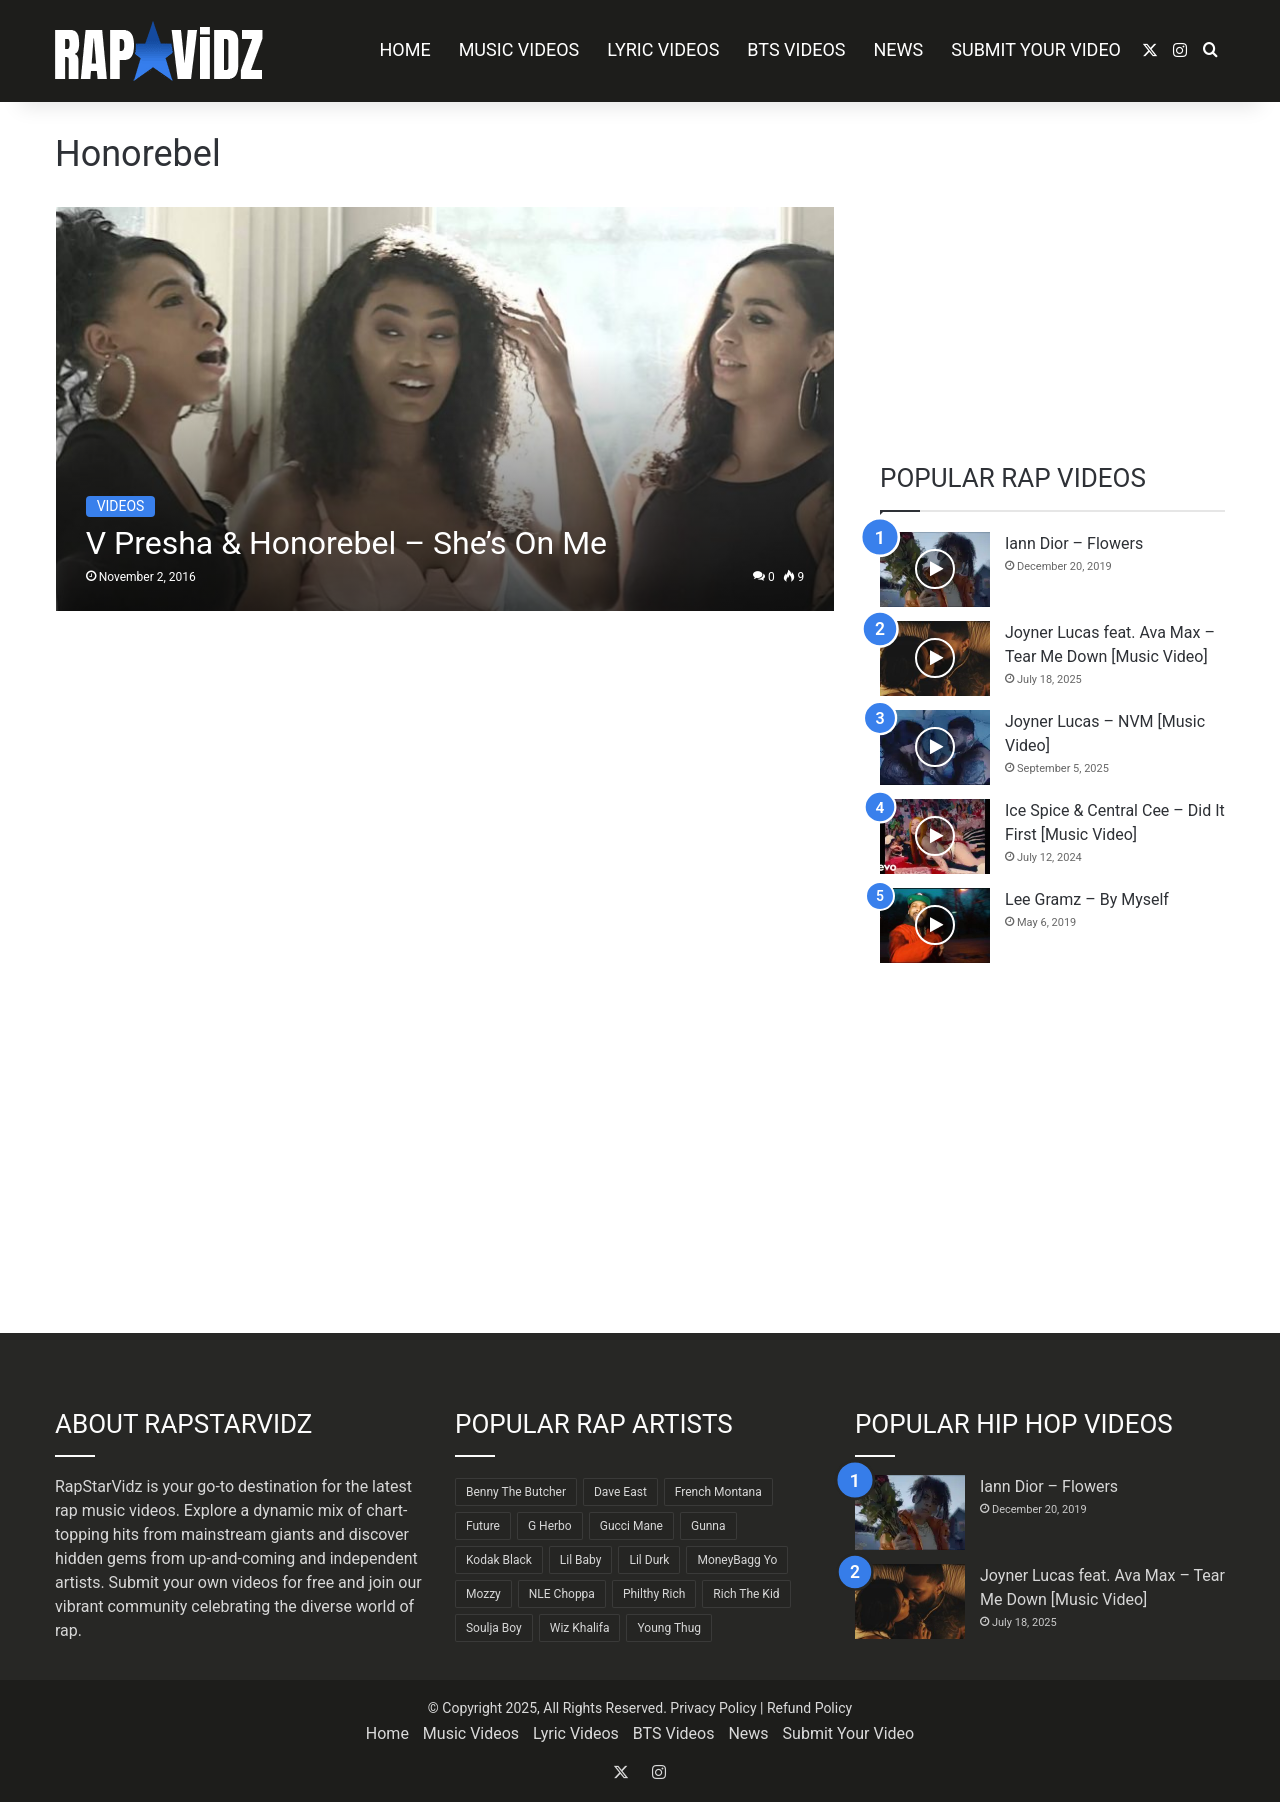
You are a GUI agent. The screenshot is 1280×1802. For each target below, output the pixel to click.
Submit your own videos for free (222, 1582)
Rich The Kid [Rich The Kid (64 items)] (746, 1594)
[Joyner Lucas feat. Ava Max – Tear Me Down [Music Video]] (935, 658)
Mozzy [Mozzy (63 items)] (483, 1594)
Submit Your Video (1036, 49)
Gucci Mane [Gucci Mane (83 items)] (631, 1526)
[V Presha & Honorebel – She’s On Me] (445, 409)
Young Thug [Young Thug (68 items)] (669, 1628)
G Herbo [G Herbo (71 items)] (550, 1526)
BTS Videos (796, 49)
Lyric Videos (663, 49)
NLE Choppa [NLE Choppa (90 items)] (562, 1594)
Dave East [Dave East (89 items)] (620, 1492)
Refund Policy (809, 1708)
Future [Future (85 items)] (483, 1526)
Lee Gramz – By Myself (1087, 899)
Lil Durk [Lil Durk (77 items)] (649, 1560)
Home (404, 49)
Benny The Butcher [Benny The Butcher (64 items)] (516, 1492)
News (899, 49)
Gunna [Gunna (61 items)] (708, 1526)
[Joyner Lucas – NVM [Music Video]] (935, 747)
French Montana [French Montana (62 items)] (718, 1492)
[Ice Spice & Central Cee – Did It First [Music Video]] (935, 836)
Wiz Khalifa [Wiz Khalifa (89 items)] (580, 1628)
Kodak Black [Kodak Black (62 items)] (499, 1560)
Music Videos (519, 49)
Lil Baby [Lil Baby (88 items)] (581, 1560)
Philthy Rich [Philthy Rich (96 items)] (654, 1594)
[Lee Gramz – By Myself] (935, 925)
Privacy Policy (713, 1708)
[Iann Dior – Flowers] (935, 569)
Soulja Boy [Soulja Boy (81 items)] (494, 1628)
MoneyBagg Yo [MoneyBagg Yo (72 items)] (737, 1560)
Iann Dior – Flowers (1074, 543)
